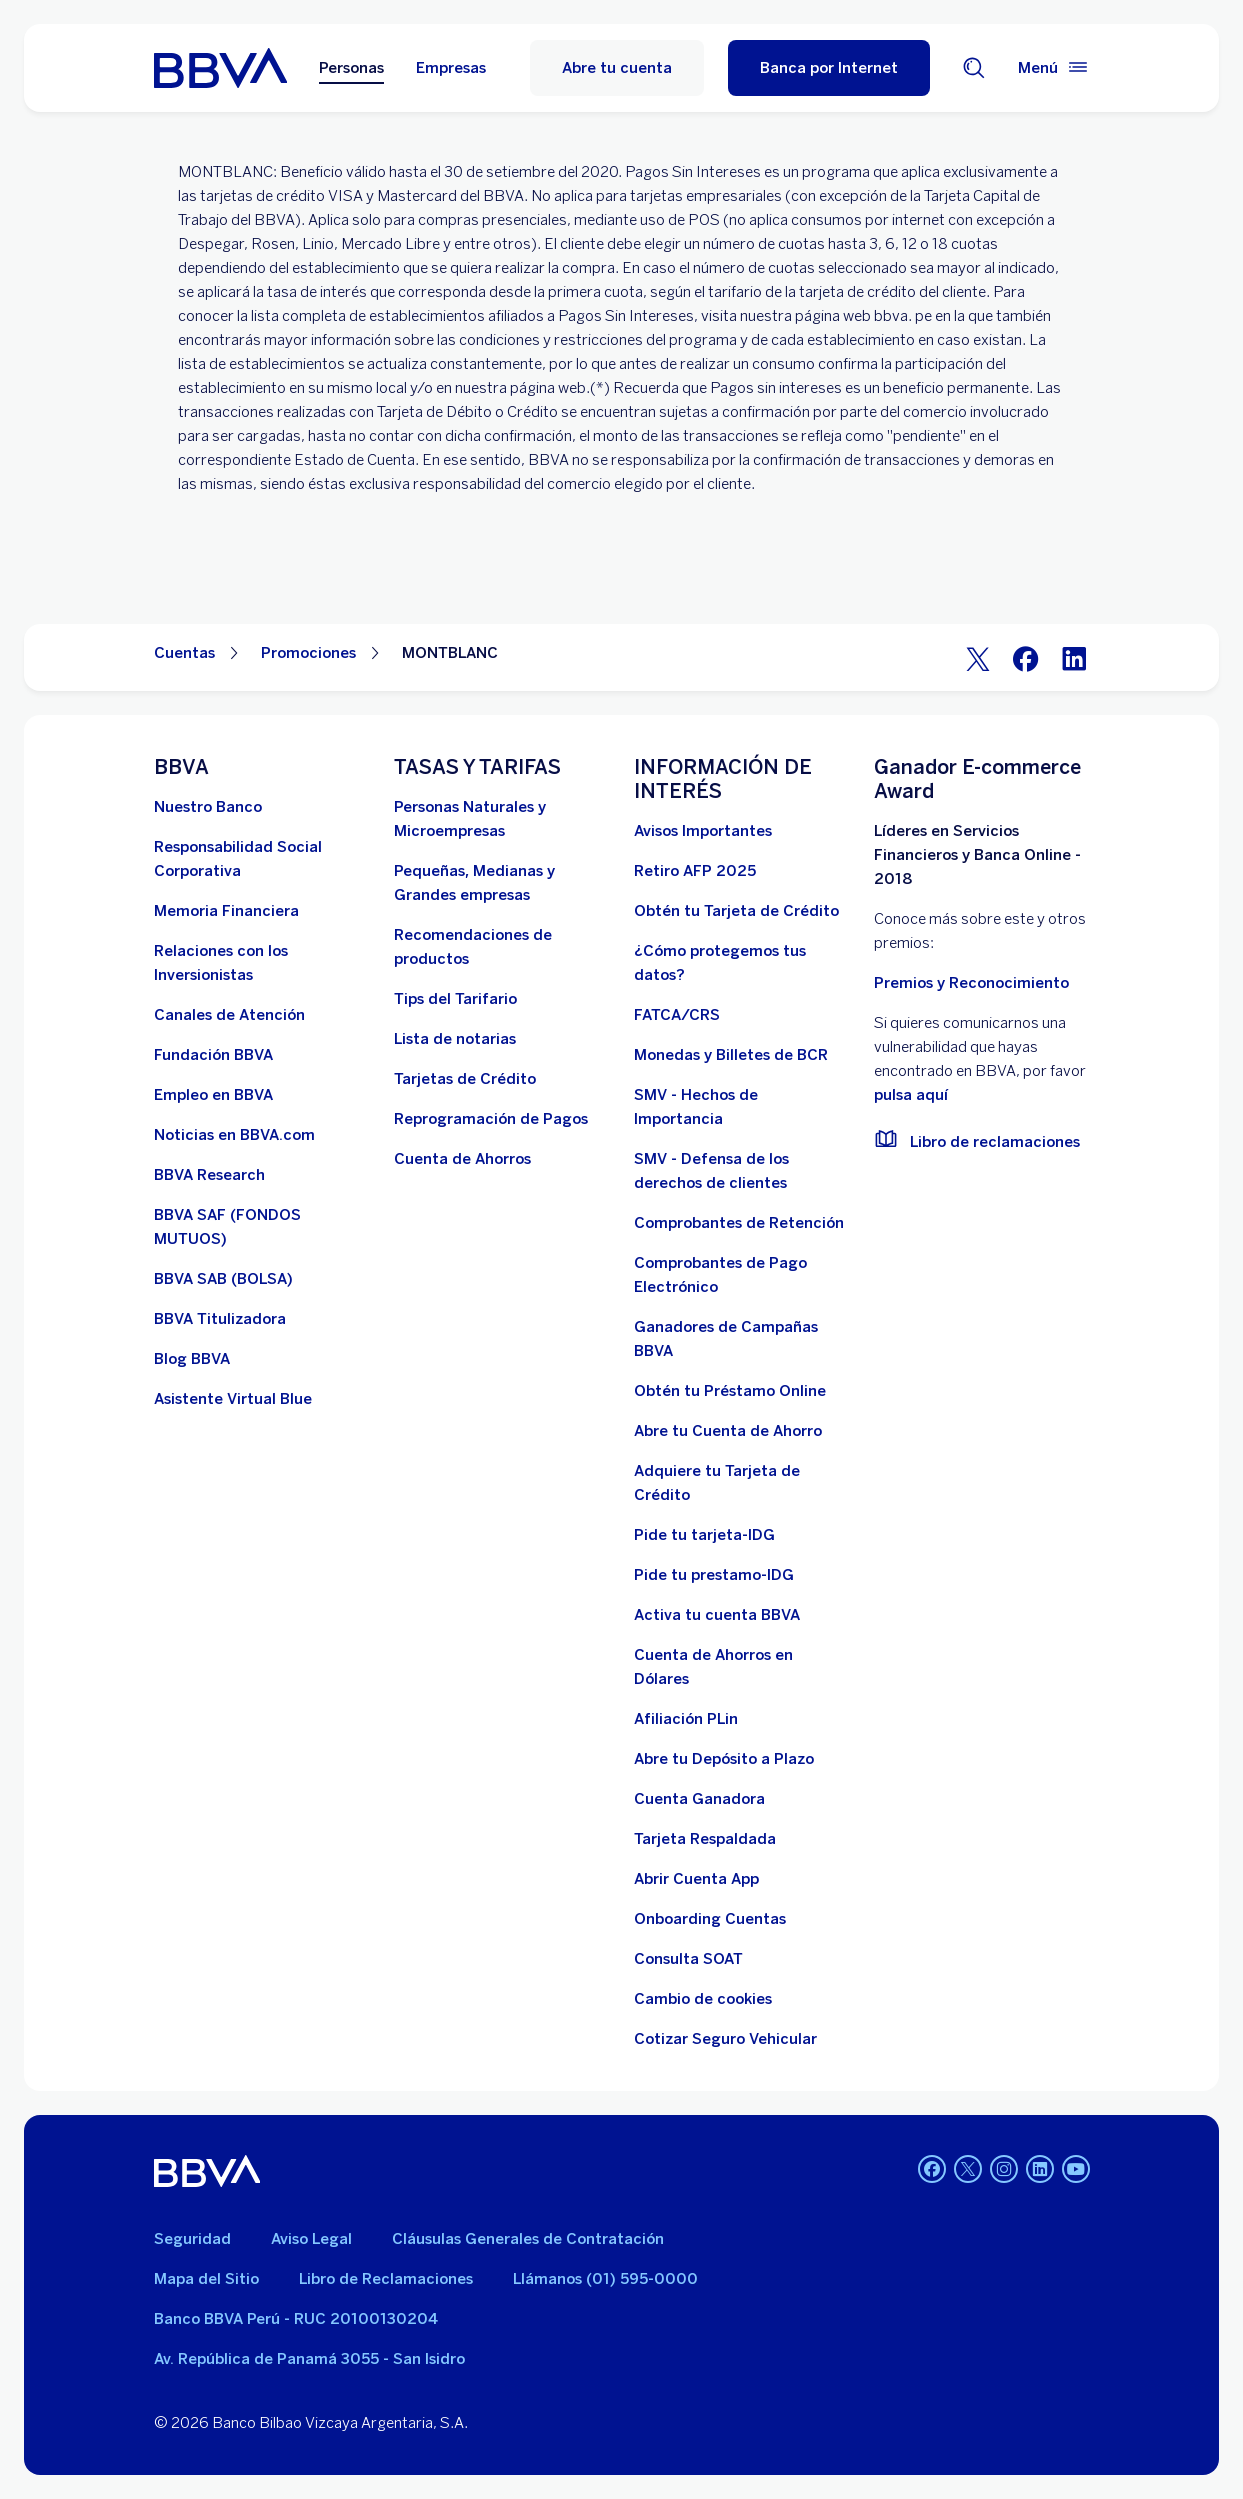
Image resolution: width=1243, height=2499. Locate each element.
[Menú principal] (1054, 68)
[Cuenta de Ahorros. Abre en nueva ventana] (462, 1159)
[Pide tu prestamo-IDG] (714, 1575)
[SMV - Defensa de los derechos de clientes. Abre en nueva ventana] (742, 1171)
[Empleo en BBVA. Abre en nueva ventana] (213, 1095)
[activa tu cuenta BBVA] (717, 1615)
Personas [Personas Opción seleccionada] (351, 68)
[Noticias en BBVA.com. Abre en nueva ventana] (234, 1135)
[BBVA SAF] (262, 1227)
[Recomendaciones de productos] (502, 947)
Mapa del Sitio (206, 2279)
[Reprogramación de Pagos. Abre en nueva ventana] (491, 1119)
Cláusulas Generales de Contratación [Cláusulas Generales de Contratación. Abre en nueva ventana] (528, 2239)
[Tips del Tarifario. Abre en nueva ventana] (455, 999)
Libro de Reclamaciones (386, 2279)
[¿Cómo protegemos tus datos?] (742, 963)
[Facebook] (1026, 657)
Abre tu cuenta (617, 68)
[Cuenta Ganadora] (699, 1799)
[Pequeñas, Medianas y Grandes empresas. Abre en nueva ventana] (502, 883)
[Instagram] (1004, 2171)
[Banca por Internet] (829, 68)
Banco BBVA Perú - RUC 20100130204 (296, 2319)
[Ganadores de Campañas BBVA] (742, 1339)
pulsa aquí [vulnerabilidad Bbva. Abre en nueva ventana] (911, 1095)
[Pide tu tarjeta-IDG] (704, 1535)
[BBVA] (207, 2171)
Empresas (451, 68)
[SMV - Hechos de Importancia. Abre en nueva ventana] (742, 1107)
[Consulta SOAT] (688, 1959)
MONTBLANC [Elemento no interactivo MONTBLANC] (450, 653)
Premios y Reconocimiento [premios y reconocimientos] (971, 983)
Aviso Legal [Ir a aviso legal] (311, 2239)
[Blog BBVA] (192, 1359)
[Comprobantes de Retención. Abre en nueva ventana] (739, 1223)
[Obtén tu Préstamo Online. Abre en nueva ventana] (730, 1391)
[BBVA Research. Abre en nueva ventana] (209, 1175)
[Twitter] (978, 657)
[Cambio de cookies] (703, 1999)
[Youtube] (1076, 2171)
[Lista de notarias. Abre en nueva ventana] (455, 1039)
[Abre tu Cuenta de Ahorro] (728, 1431)
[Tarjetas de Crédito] (465, 1079)
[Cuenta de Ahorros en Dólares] (742, 1667)
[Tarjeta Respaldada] (705, 1839)
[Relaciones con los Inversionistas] (262, 963)
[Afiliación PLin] (686, 1719)
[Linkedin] (1040, 2171)
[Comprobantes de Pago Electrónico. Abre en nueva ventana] (742, 1275)
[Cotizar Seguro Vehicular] (725, 2039)
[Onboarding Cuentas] (710, 1919)
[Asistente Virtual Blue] (233, 1399)
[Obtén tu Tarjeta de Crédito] (736, 911)
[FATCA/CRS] (677, 1015)
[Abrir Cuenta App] (696, 1879)
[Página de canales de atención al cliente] (229, 1015)
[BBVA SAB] (223, 1279)
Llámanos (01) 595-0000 (605, 2279)
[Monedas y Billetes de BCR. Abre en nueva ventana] (731, 1055)
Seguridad (192, 2239)
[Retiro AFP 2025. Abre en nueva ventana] (695, 871)
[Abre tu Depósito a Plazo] (724, 1759)
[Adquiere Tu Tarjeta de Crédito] (742, 1483)
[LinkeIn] (1074, 657)
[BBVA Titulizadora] (220, 1319)
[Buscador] (974, 68)
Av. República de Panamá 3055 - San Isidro (309, 2359)
